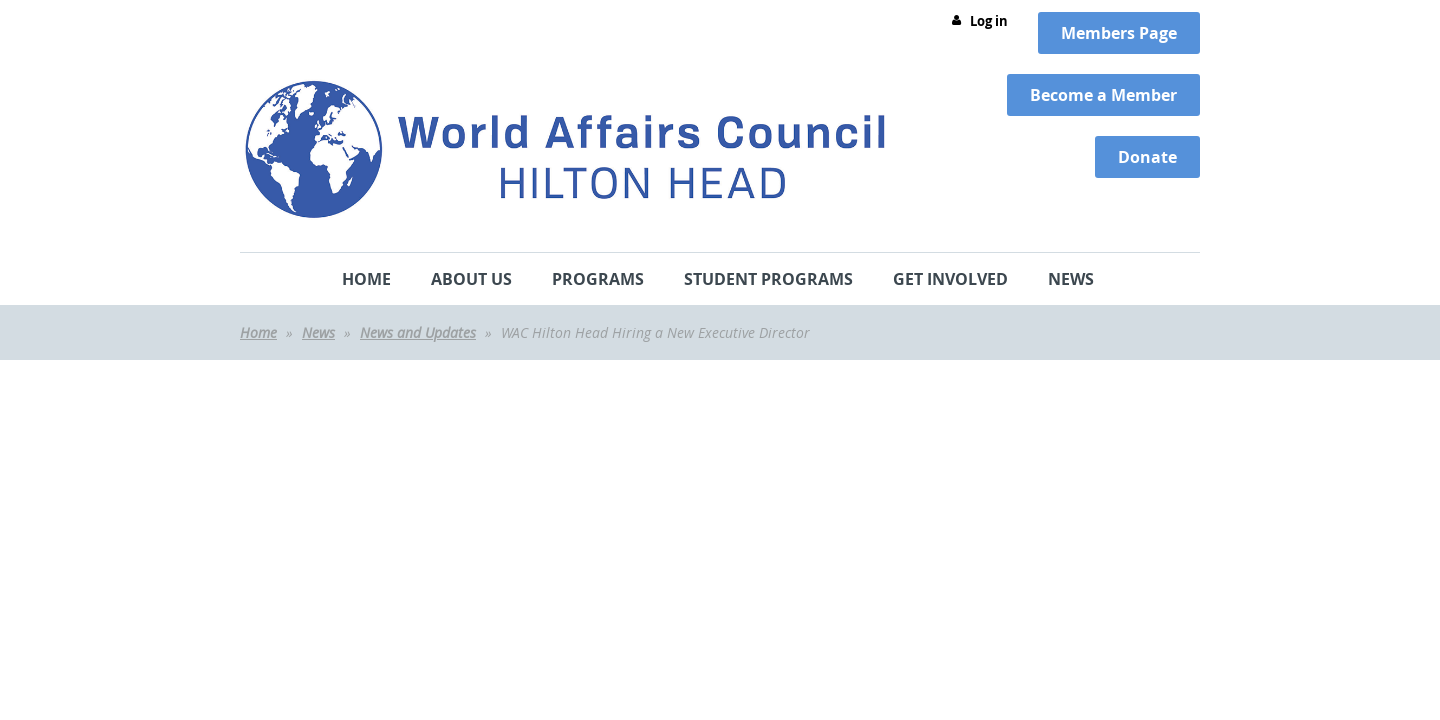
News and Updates (418, 332)
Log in (989, 21)
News (318, 332)
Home (258, 332)
